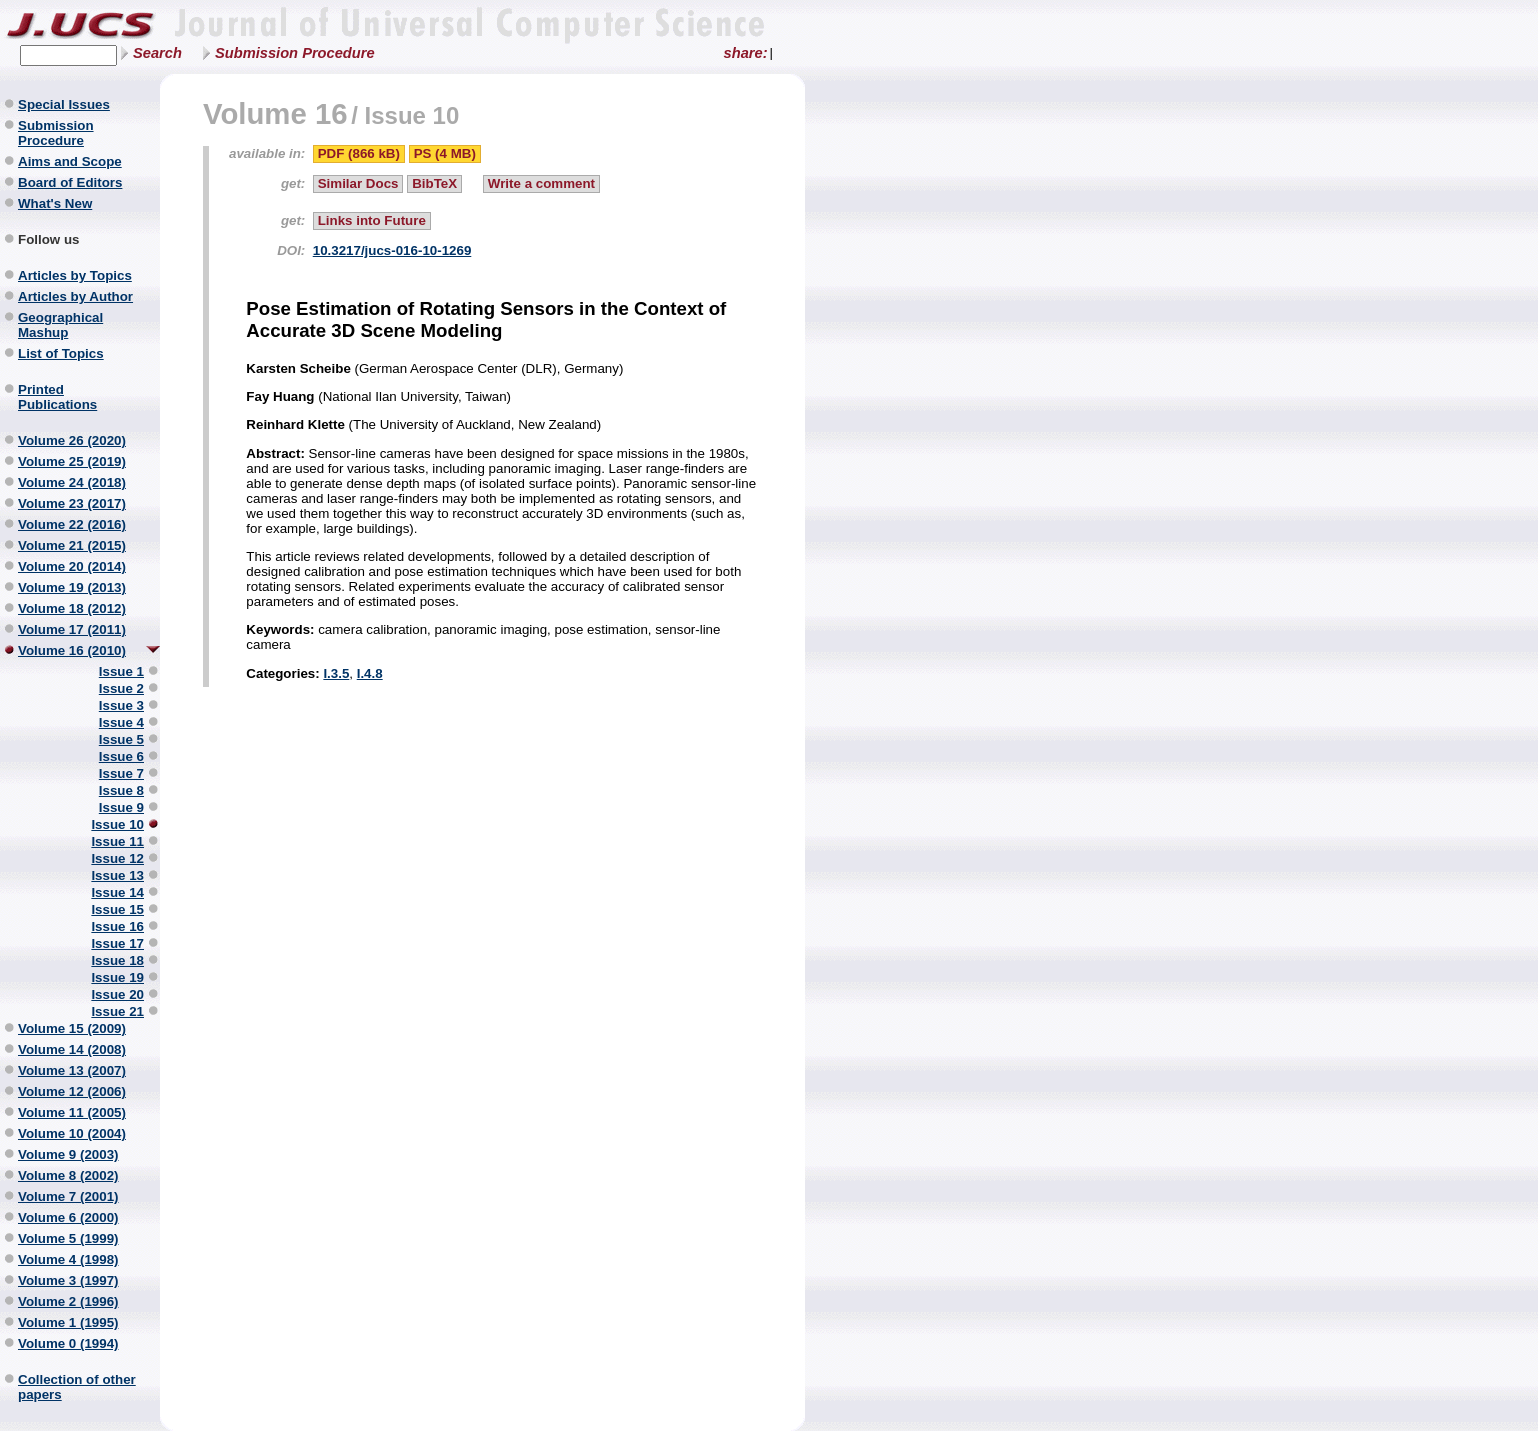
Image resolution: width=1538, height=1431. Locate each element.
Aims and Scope (70, 161)
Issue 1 (121, 671)
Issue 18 (117, 960)
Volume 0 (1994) (68, 1343)
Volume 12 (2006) (72, 1091)
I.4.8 (370, 673)
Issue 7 (121, 773)
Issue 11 (117, 841)
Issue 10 (117, 824)
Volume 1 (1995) (68, 1322)
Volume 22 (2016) (72, 524)
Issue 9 (121, 807)
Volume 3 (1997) (68, 1280)
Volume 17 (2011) (72, 629)
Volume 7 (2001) (68, 1196)
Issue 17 (117, 943)
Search (157, 53)
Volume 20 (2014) (72, 566)
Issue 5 (121, 739)
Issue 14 (117, 892)
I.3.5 (336, 673)
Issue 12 (117, 858)
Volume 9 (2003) (68, 1154)
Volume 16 (275, 113)
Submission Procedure (295, 53)
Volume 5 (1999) (68, 1238)
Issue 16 (117, 926)
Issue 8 (121, 790)
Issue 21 (117, 1011)
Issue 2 (121, 688)
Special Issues (64, 104)
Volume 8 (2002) (68, 1175)
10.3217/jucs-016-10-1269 (392, 250)
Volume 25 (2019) (72, 461)
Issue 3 (121, 705)
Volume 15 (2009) (72, 1028)
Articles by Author (75, 296)
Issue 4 (121, 722)
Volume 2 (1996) (68, 1301)
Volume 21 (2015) (72, 545)
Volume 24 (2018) (72, 482)
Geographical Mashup (60, 325)
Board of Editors (70, 182)
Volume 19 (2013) (72, 587)
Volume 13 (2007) (72, 1070)
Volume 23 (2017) (72, 503)
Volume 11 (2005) (72, 1112)
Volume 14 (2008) (72, 1049)
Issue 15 (117, 909)
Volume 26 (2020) (72, 440)
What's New (55, 203)
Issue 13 (117, 875)
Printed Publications (57, 397)
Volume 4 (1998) (68, 1259)
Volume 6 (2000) (68, 1217)
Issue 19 (117, 977)
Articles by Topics (75, 275)
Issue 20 (117, 994)
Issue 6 (121, 756)
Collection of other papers (77, 1387)
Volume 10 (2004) (72, 1133)
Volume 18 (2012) (72, 608)
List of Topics (61, 353)
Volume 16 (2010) (72, 650)
